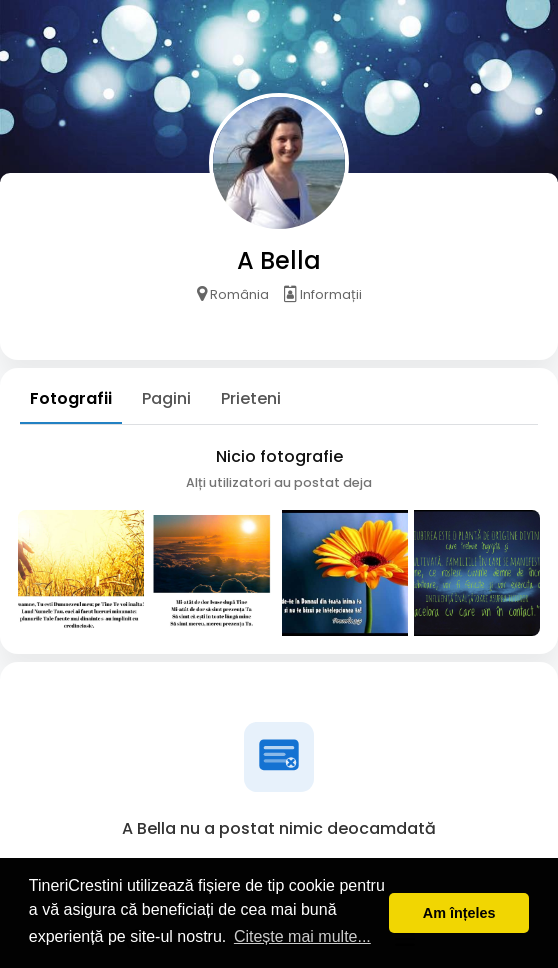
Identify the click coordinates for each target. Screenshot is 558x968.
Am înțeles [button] (459, 913)
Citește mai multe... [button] (302, 936)
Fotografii (71, 398)
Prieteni (251, 398)
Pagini (166, 398)
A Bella (279, 260)
